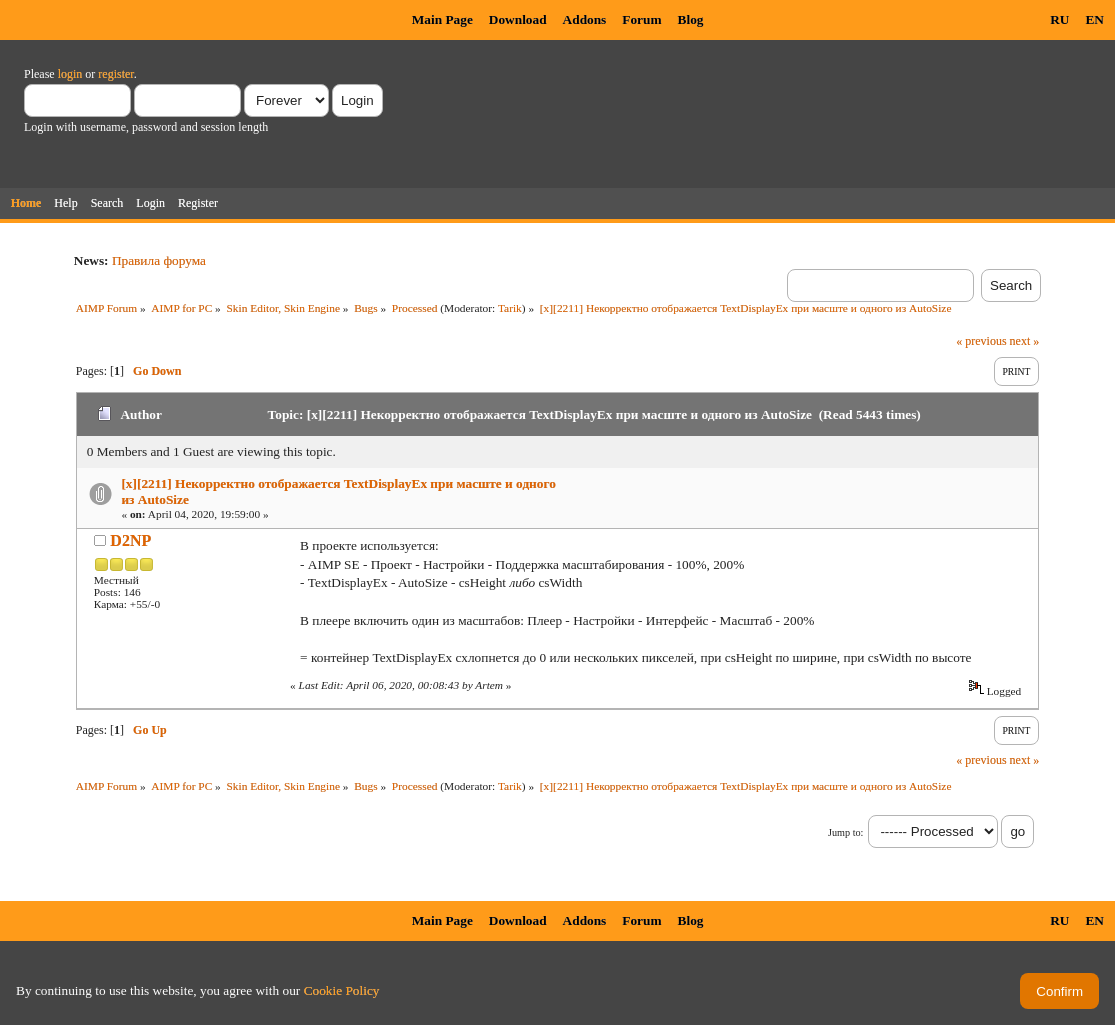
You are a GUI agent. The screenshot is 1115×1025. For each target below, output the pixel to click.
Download (518, 19)
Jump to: (845, 832)
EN (1094, 19)
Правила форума (159, 260)
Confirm (1059, 991)
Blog (691, 19)
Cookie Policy (342, 990)
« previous (981, 341)
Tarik (510, 308)
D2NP (130, 540)
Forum (641, 19)
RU (1059, 19)
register (115, 74)
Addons (585, 19)
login (70, 74)
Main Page (442, 19)
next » (1025, 341)
